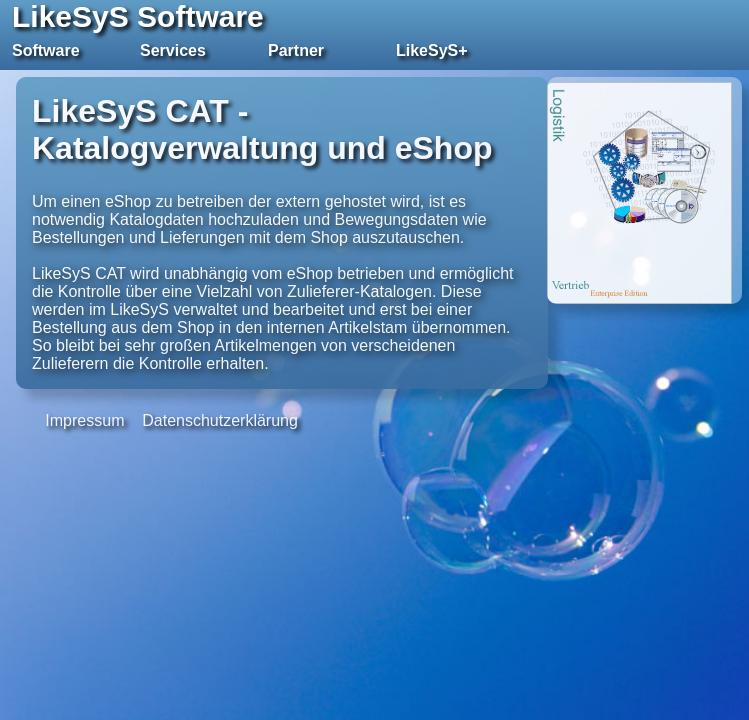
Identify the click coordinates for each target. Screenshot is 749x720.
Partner (296, 50)
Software (46, 50)
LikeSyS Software (138, 16)
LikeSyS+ (432, 50)
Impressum (84, 420)
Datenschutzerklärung (220, 420)
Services (173, 50)
